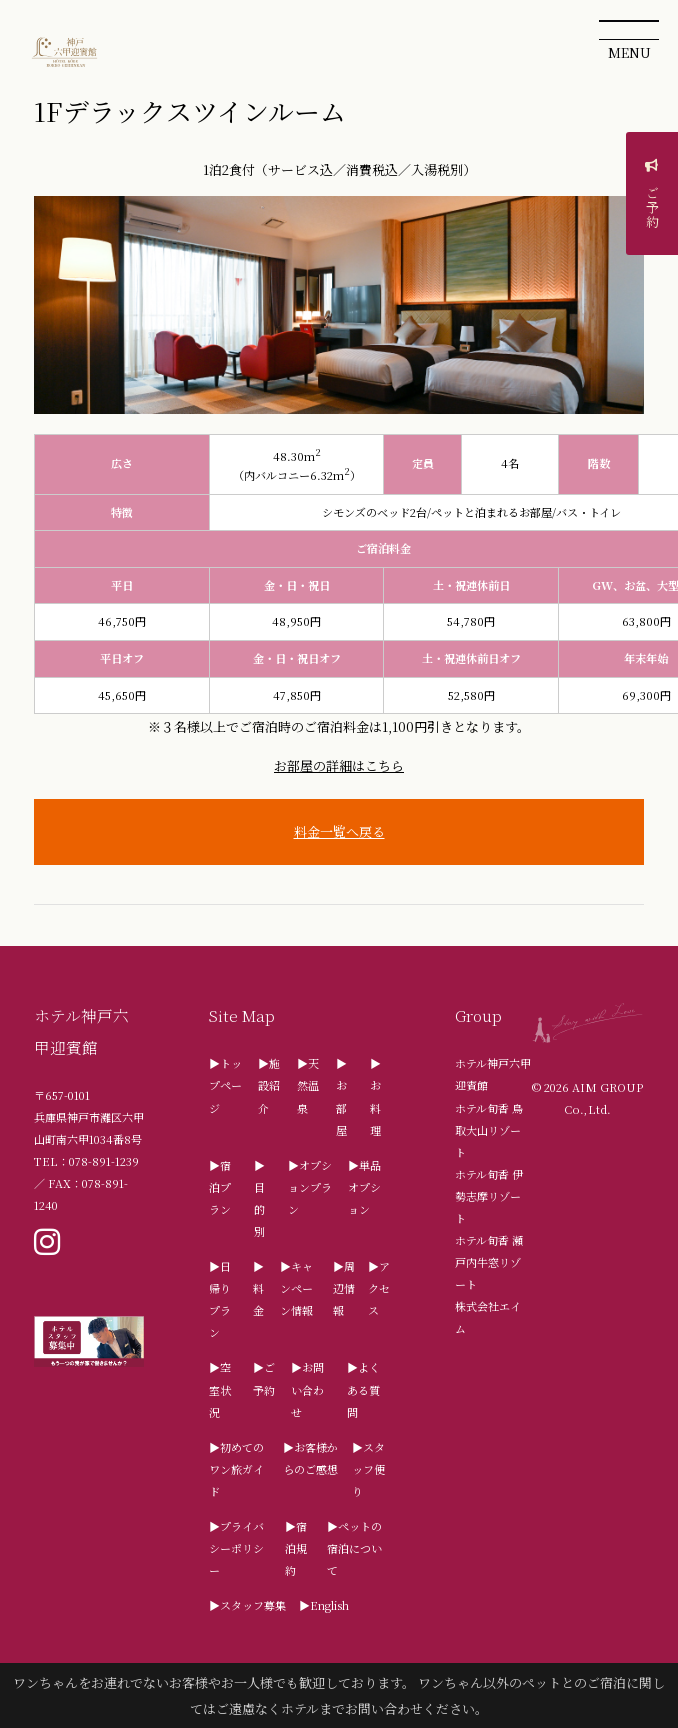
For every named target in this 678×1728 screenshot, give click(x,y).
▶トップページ (225, 1085)
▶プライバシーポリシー (236, 1548)
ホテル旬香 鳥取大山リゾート (489, 1130)
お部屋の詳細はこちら (339, 765)
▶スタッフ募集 (247, 1605)
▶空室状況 (220, 1389)
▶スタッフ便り (368, 1469)
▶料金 (258, 1288)
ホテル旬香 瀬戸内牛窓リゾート (489, 1262)
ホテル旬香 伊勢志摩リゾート (489, 1196)
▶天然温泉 (308, 1085)
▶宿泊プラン (220, 1187)
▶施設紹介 (269, 1085)
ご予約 (652, 197)
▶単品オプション (364, 1187)
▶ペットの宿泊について (354, 1548)
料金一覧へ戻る (339, 831)
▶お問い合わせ (307, 1389)
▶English (324, 1605)
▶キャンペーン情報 (296, 1288)
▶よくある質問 (363, 1389)
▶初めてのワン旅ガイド (236, 1469)
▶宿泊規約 (296, 1548)
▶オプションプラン (310, 1187)
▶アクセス (379, 1288)
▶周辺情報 (344, 1288)
